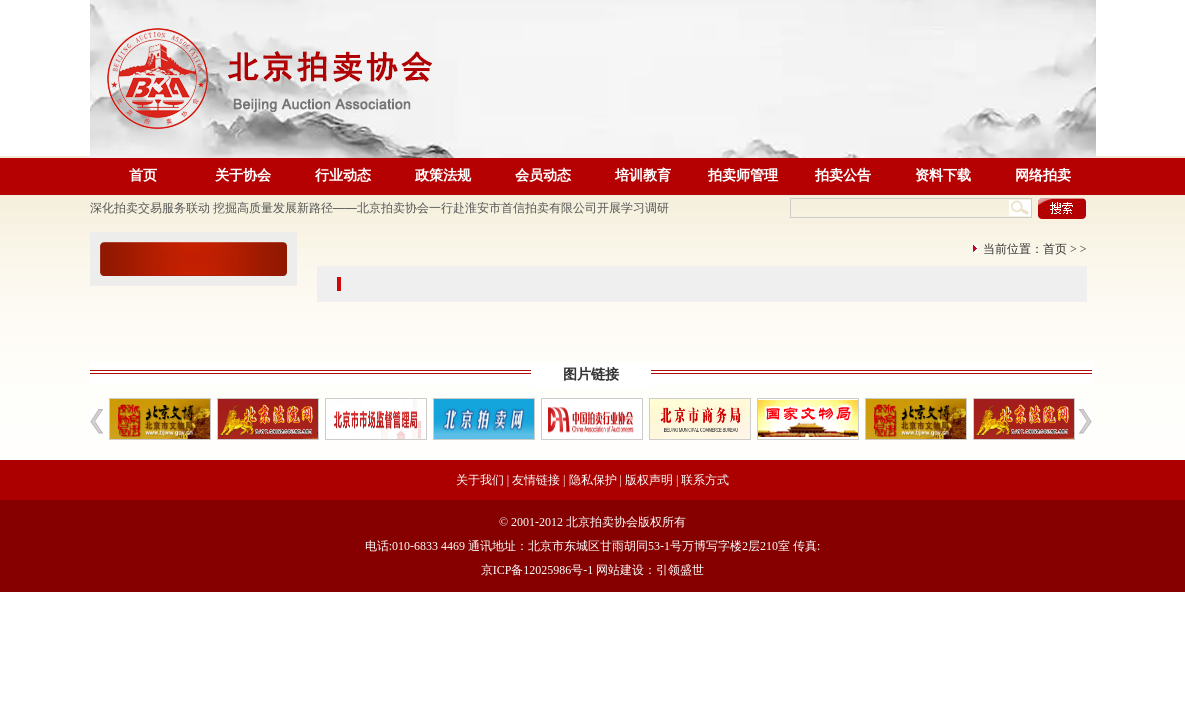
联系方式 (705, 480)
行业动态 (343, 175)
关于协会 (243, 175)
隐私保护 (593, 480)
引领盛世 (680, 570)
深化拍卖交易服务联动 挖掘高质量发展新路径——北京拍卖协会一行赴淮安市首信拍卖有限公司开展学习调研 (379, 208)
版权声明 (649, 480)
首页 (143, 175)
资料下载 (943, 175)
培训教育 (643, 175)
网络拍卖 (1043, 175)
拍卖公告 (843, 175)
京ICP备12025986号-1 (537, 570)
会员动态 (543, 175)
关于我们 (480, 480)
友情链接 (536, 480)
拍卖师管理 (743, 175)
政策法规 (443, 175)
